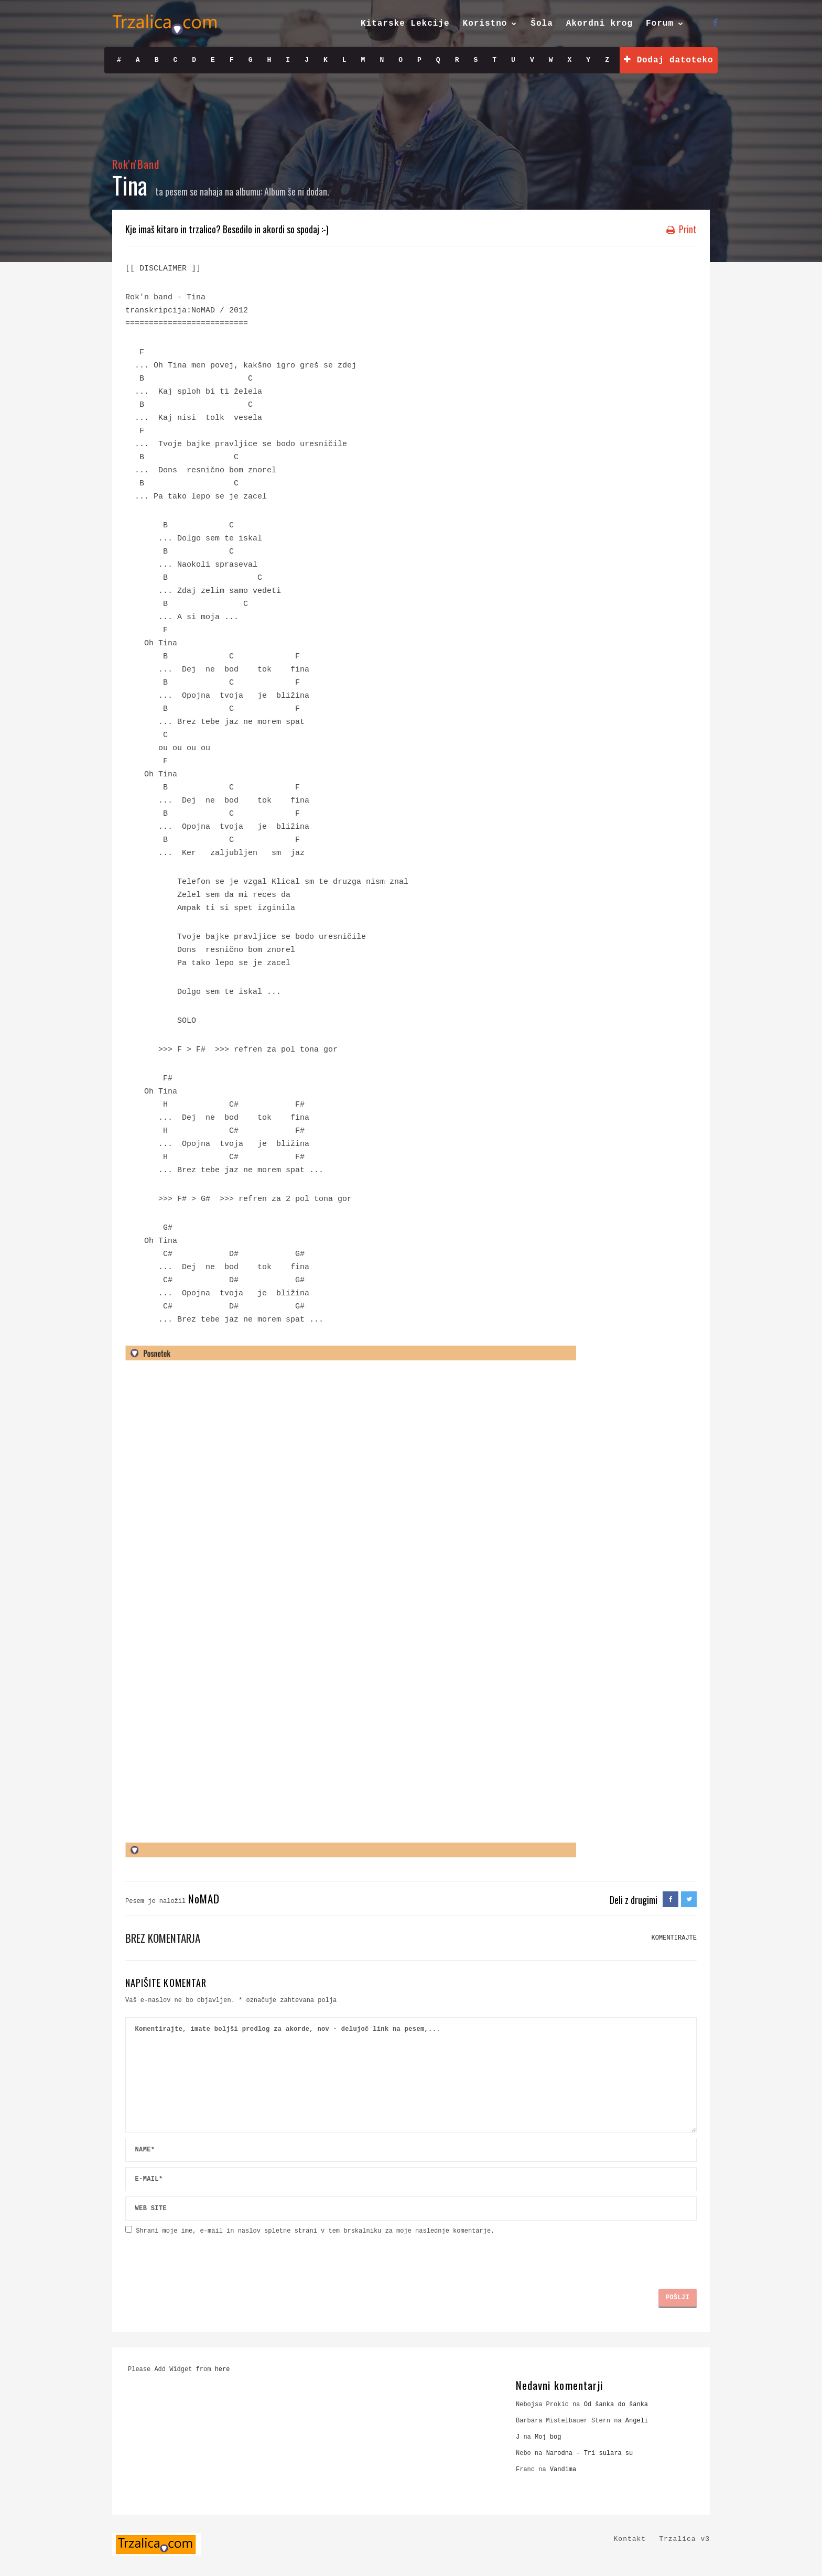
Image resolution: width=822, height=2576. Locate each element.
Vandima (563, 2469)
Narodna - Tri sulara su (589, 2453)
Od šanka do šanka (616, 2404)
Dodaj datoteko (668, 60)
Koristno (485, 23)
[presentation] (205, 2257)
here (222, 2369)
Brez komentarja (162, 1938)
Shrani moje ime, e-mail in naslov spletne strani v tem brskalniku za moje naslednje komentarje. (315, 2231)
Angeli (636, 2421)
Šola (542, 23)
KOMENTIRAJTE (674, 1938)
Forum (660, 23)
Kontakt (630, 2539)
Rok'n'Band (136, 164)
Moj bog (548, 2437)
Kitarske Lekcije (405, 23)
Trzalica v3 (684, 2539)
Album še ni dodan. (296, 191)
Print (681, 229)
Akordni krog (599, 23)
